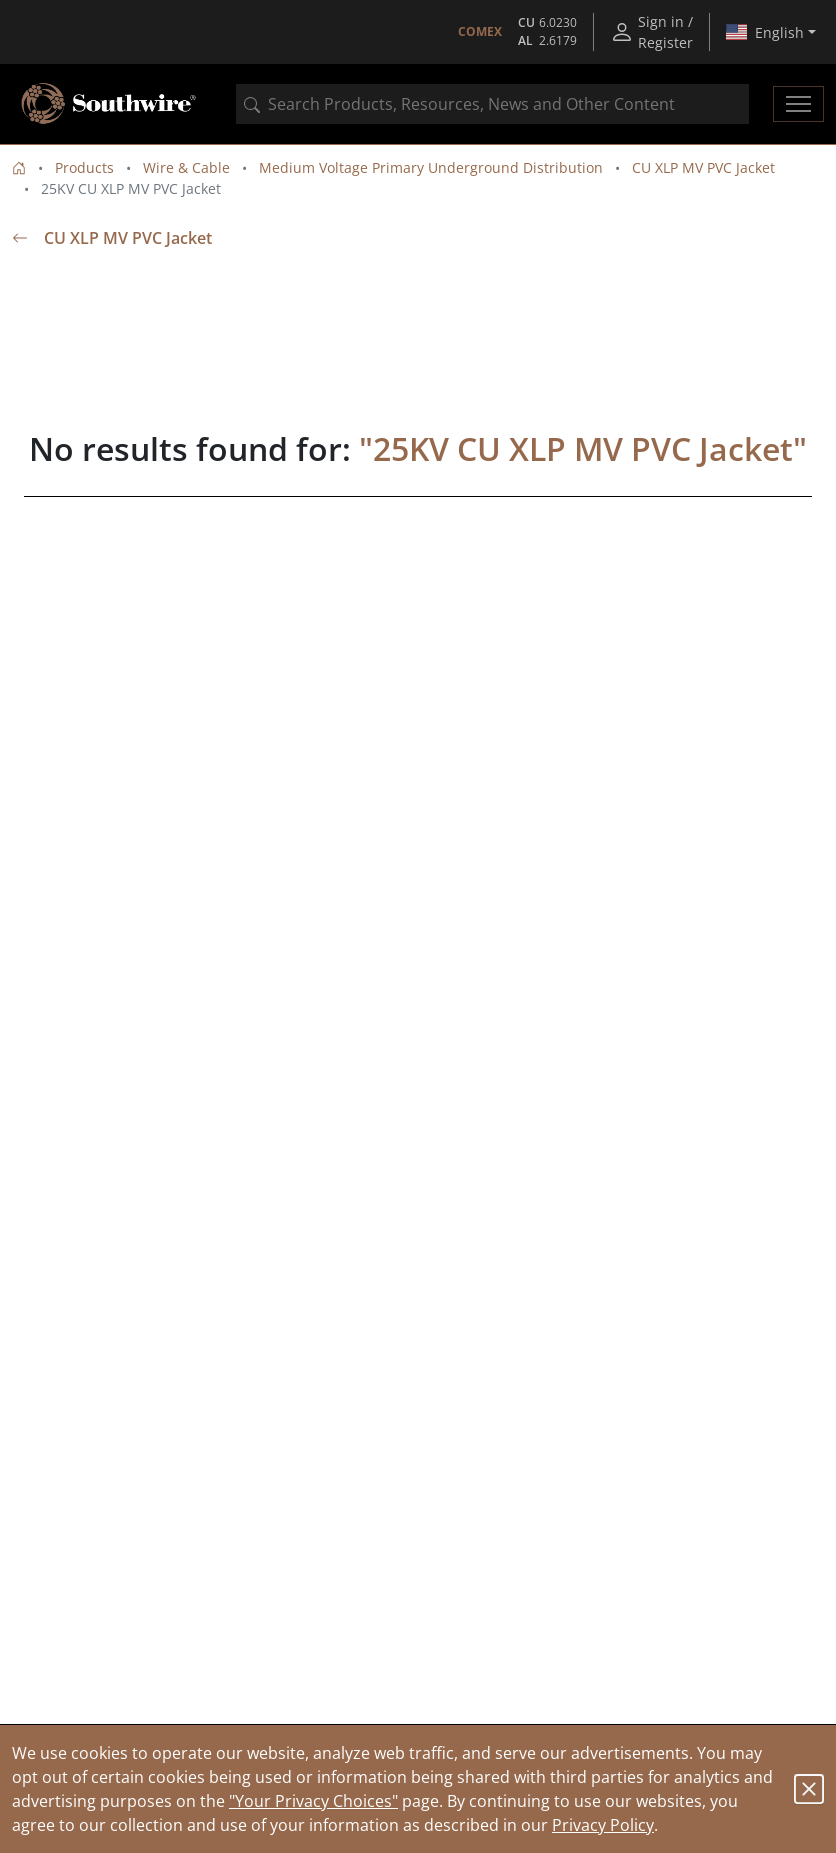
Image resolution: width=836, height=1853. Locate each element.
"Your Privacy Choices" (313, 1801)
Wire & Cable (186, 167)
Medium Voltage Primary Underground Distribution (431, 167)
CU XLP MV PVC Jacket (703, 167)
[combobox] (492, 104)
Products (84, 167)
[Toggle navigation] (798, 104)
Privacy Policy (603, 1825)
